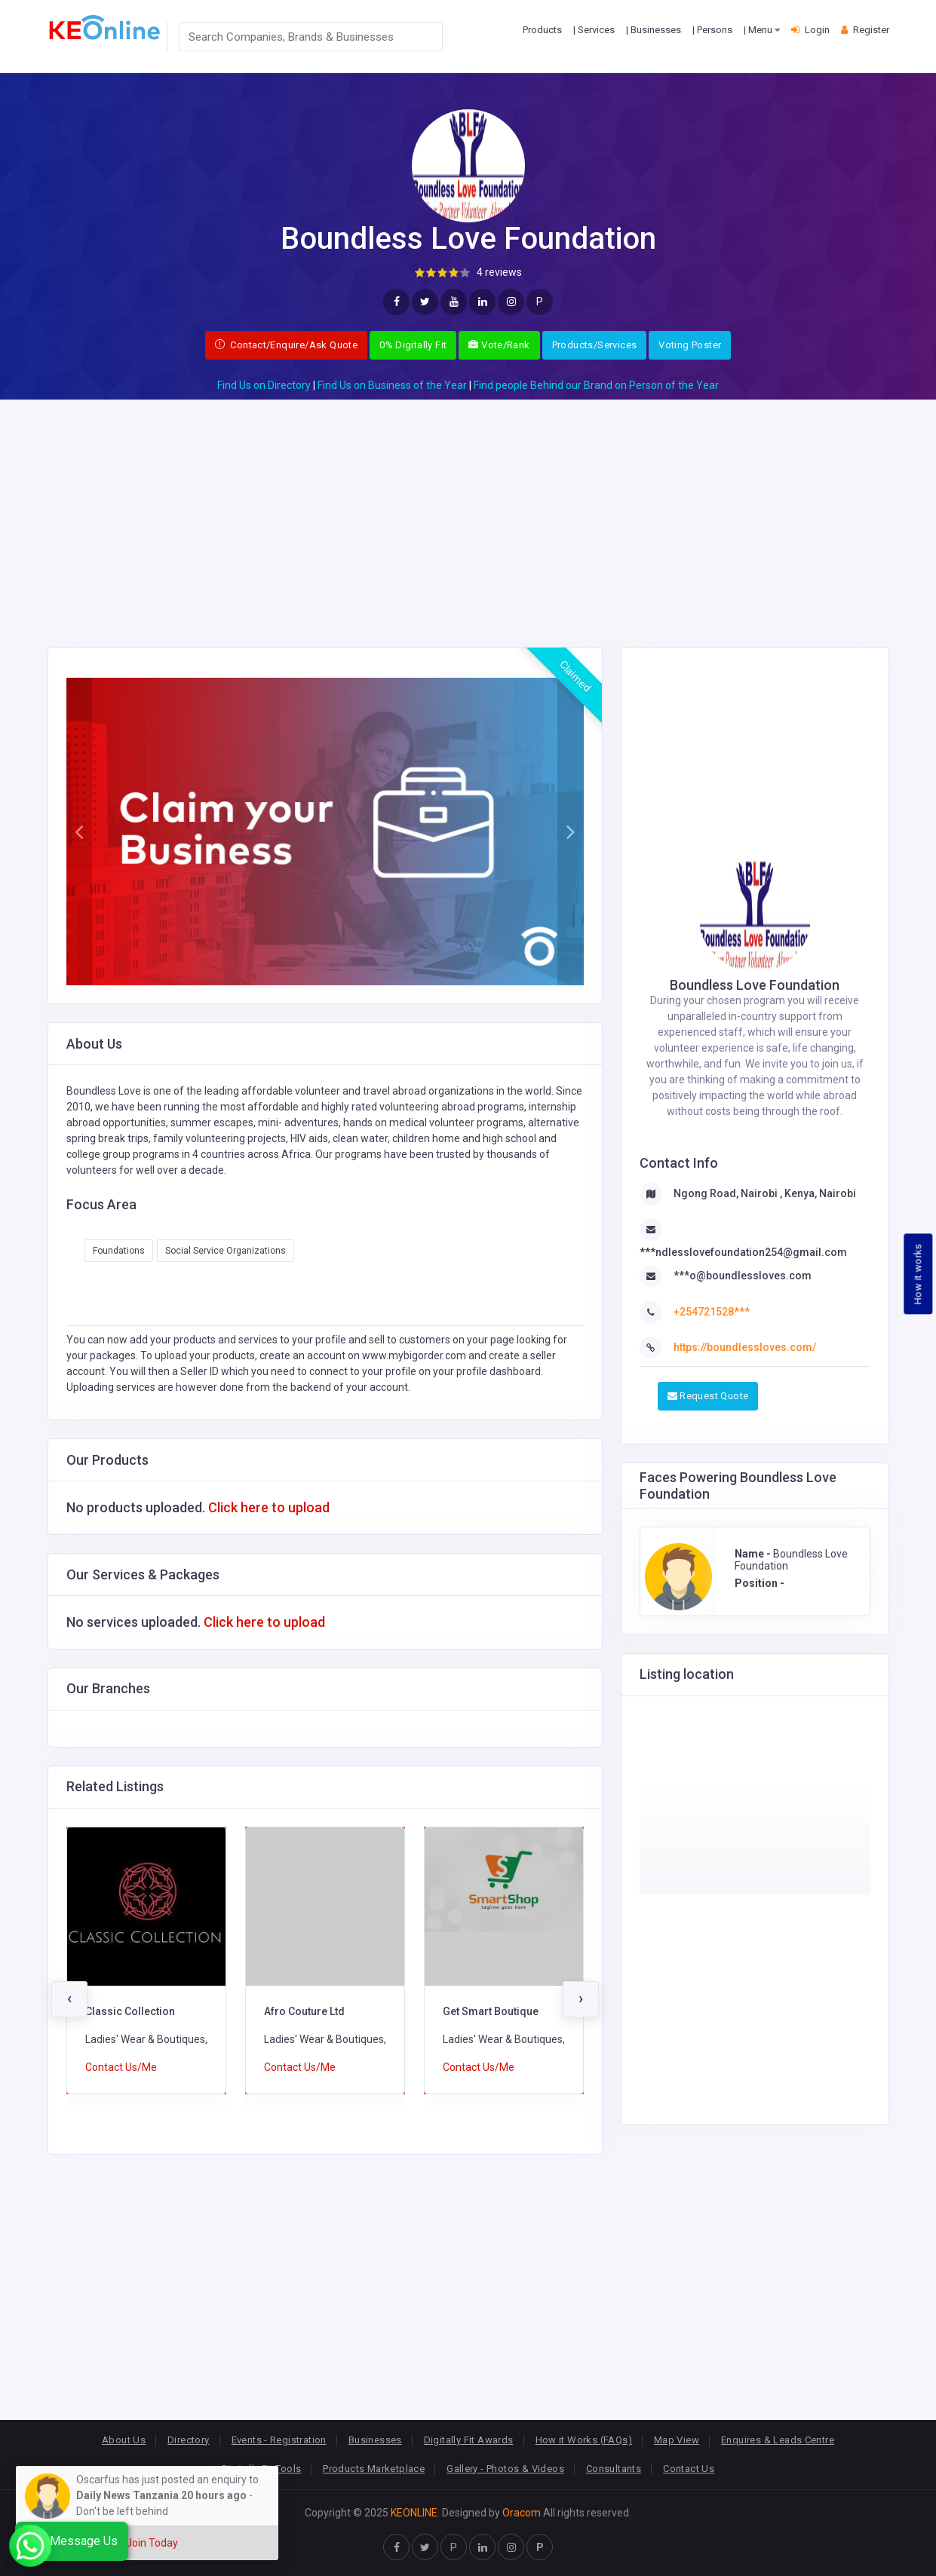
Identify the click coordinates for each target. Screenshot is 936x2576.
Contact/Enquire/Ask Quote (286, 345)
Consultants (613, 2468)
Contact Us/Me (121, 2067)
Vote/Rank (498, 345)
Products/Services (594, 345)
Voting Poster (689, 345)
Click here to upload (269, 1507)
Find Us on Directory (264, 385)
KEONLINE (414, 2513)
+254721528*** (712, 1312)
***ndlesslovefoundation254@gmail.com (743, 1252)
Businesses (375, 2440)
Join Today (152, 2543)
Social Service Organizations (225, 1250)
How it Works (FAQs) (584, 2440)
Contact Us (688, 2468)
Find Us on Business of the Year (392, 385)
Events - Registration (279, 2440)
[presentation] (69, 1999)
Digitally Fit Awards (469, 2440)
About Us (124, 2440)
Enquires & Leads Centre (777, 2440)
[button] (79, 831)
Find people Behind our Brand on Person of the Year (596, 385)
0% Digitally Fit (413, 345)
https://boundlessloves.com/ (745, 1347)
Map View (676, 2440)
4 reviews (499, 272)
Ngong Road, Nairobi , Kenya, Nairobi (765, 1193)
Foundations (119, 1250)
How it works (918, 1273)
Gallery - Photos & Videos (505, 2468)
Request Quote (708, 1395)
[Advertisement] (468, 505)
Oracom (521, 2513)
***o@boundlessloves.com (743, 1276)
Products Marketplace (374, 2468)
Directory (188, 2440)
